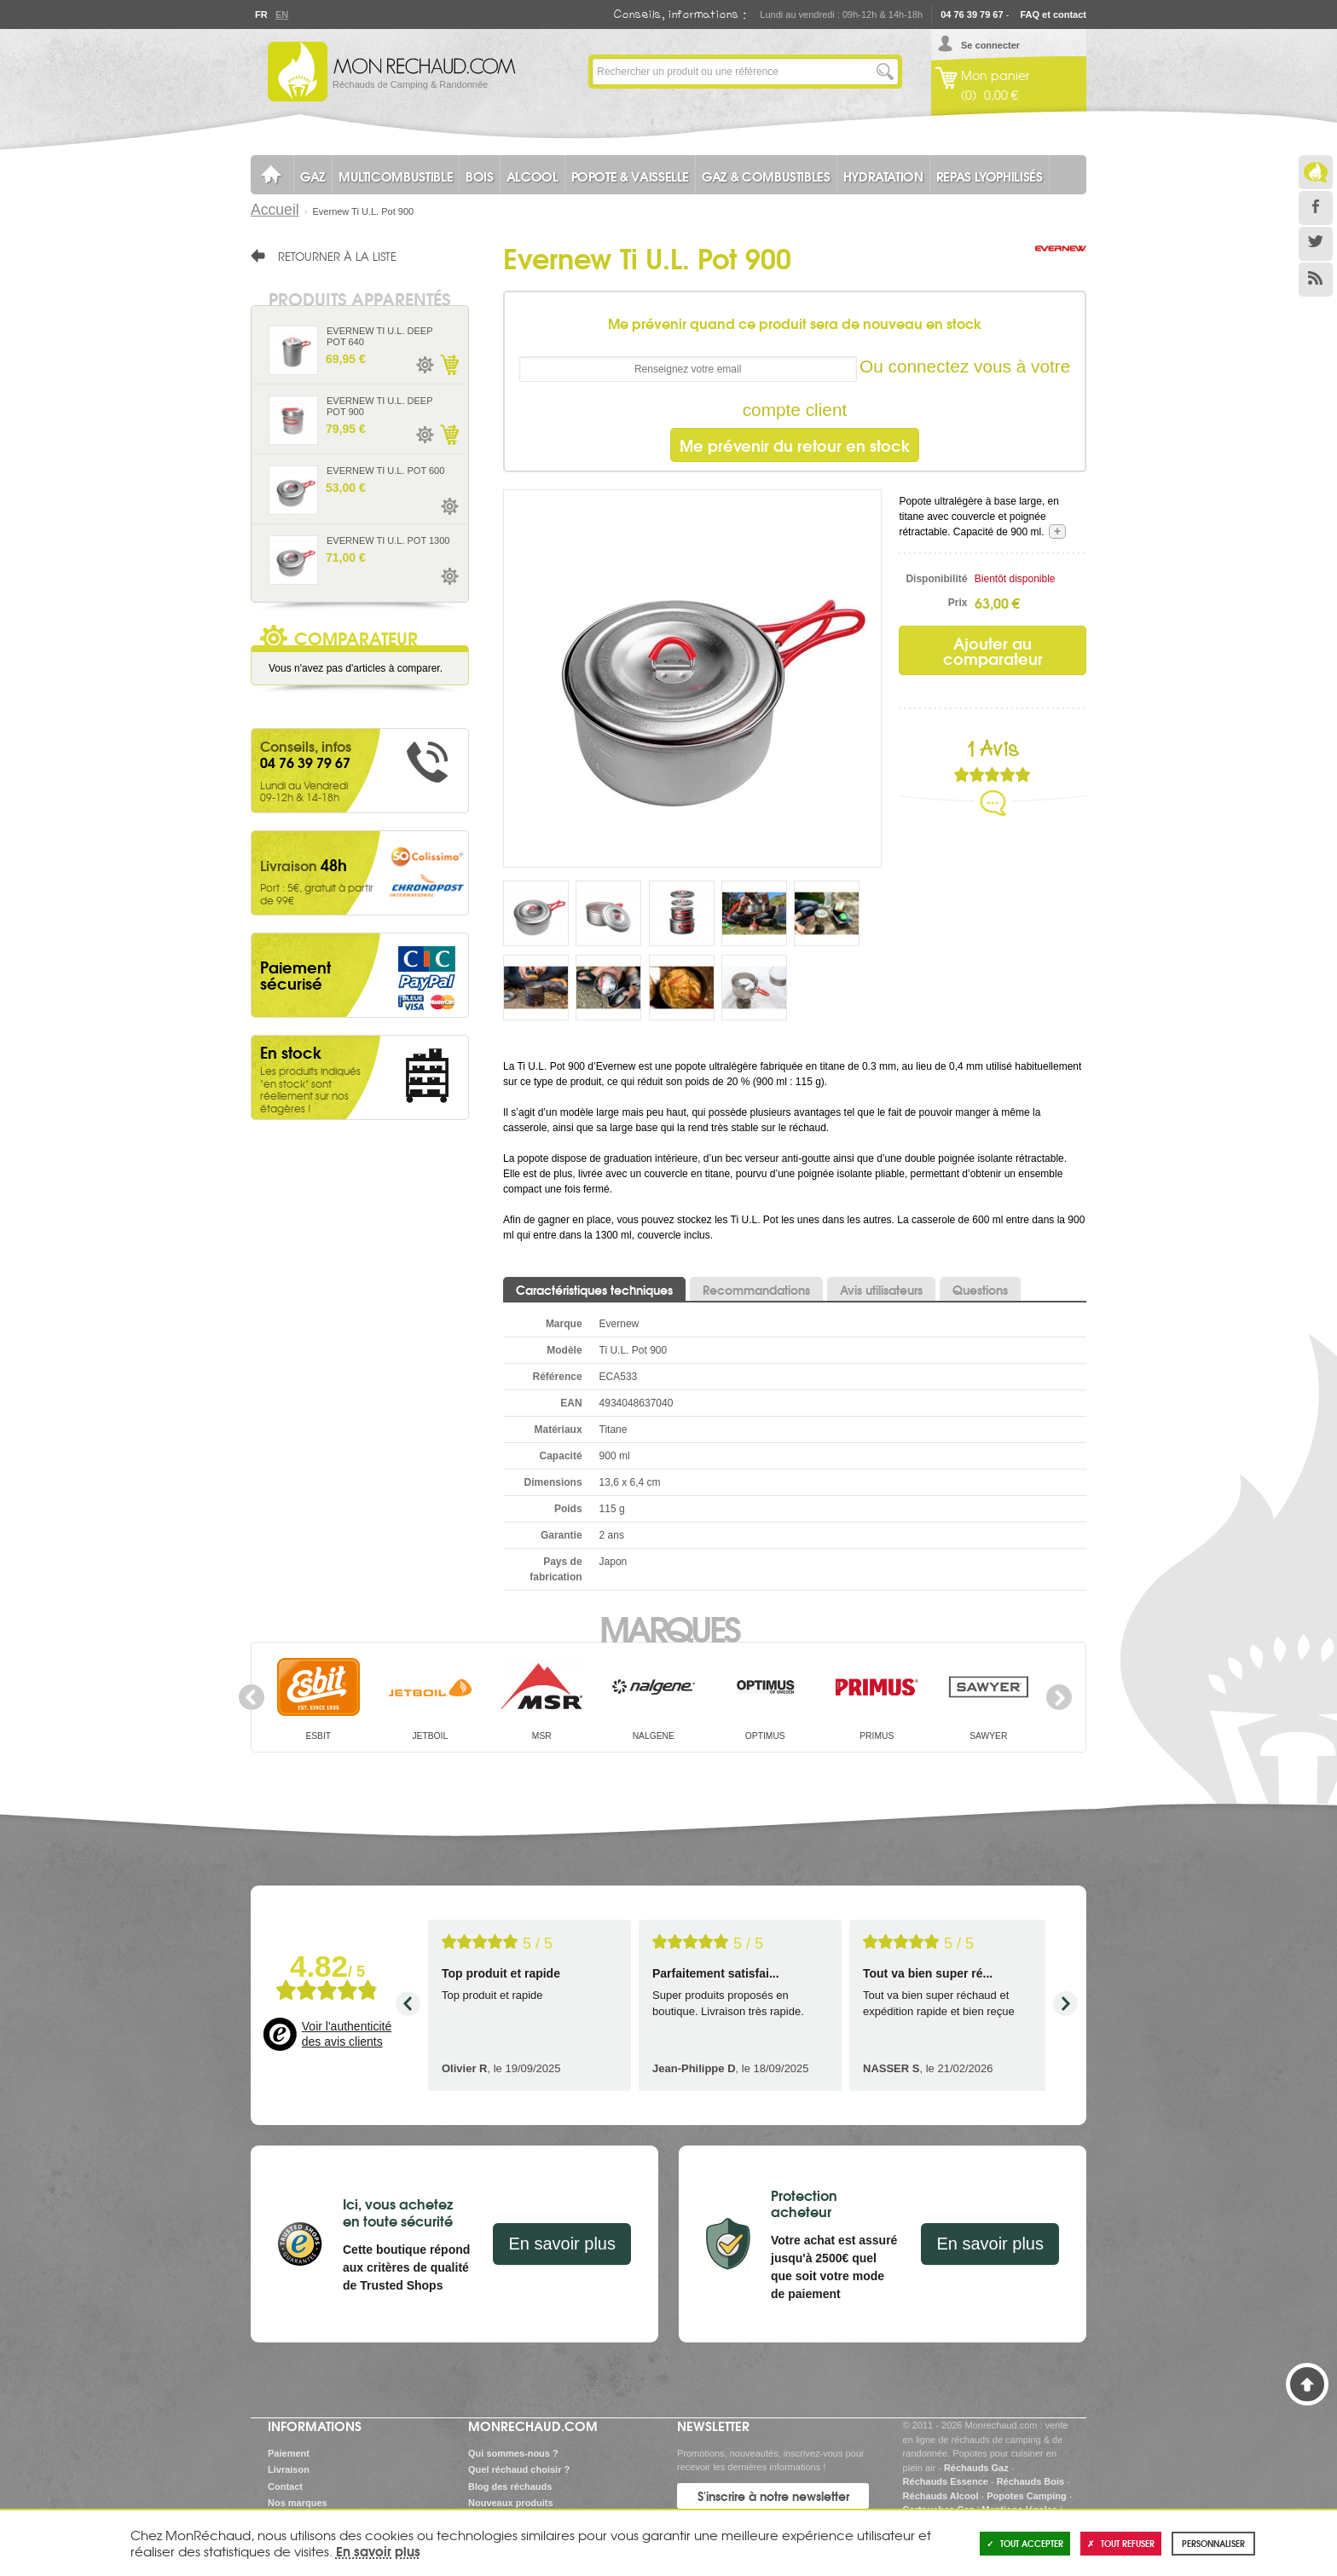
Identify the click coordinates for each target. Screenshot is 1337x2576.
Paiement (289, 2453)
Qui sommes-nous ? (513, 2453)
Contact (285, 2486)
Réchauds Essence (945, 2481)
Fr (261, 14)
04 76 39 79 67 (972, 14)
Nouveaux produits (510, 2503)
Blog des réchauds (510, 2486)
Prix (958, 603)
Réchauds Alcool (941, 2496)
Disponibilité (936, 579)
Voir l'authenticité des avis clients (346, 2033)
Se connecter (990, 45)
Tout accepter (1025, 2543)
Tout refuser (1121, 2543)
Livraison (289, 2469)
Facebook (1316, 208)
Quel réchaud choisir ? (519, 2469)
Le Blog (1316, 172)
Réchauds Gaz (976, 2468)
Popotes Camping (1027, 2496)
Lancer (885, 71)
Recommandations (756, 1289)
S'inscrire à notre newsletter (773, 2495)
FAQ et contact (1053, 14)
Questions (980, 1289)
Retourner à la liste (337, 256)
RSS (1316, 280)
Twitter (1316, 244)
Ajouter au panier (448, 365)
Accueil (275, 209)
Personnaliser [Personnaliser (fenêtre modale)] (1213, 2543)
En (281, 14)
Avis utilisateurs (881, 1289)
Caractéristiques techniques (594, 1289)
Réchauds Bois (1030, 2481)
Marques (668, 1627)
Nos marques (297, 2503)
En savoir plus (562, 2243)
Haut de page (1307, 2384)
